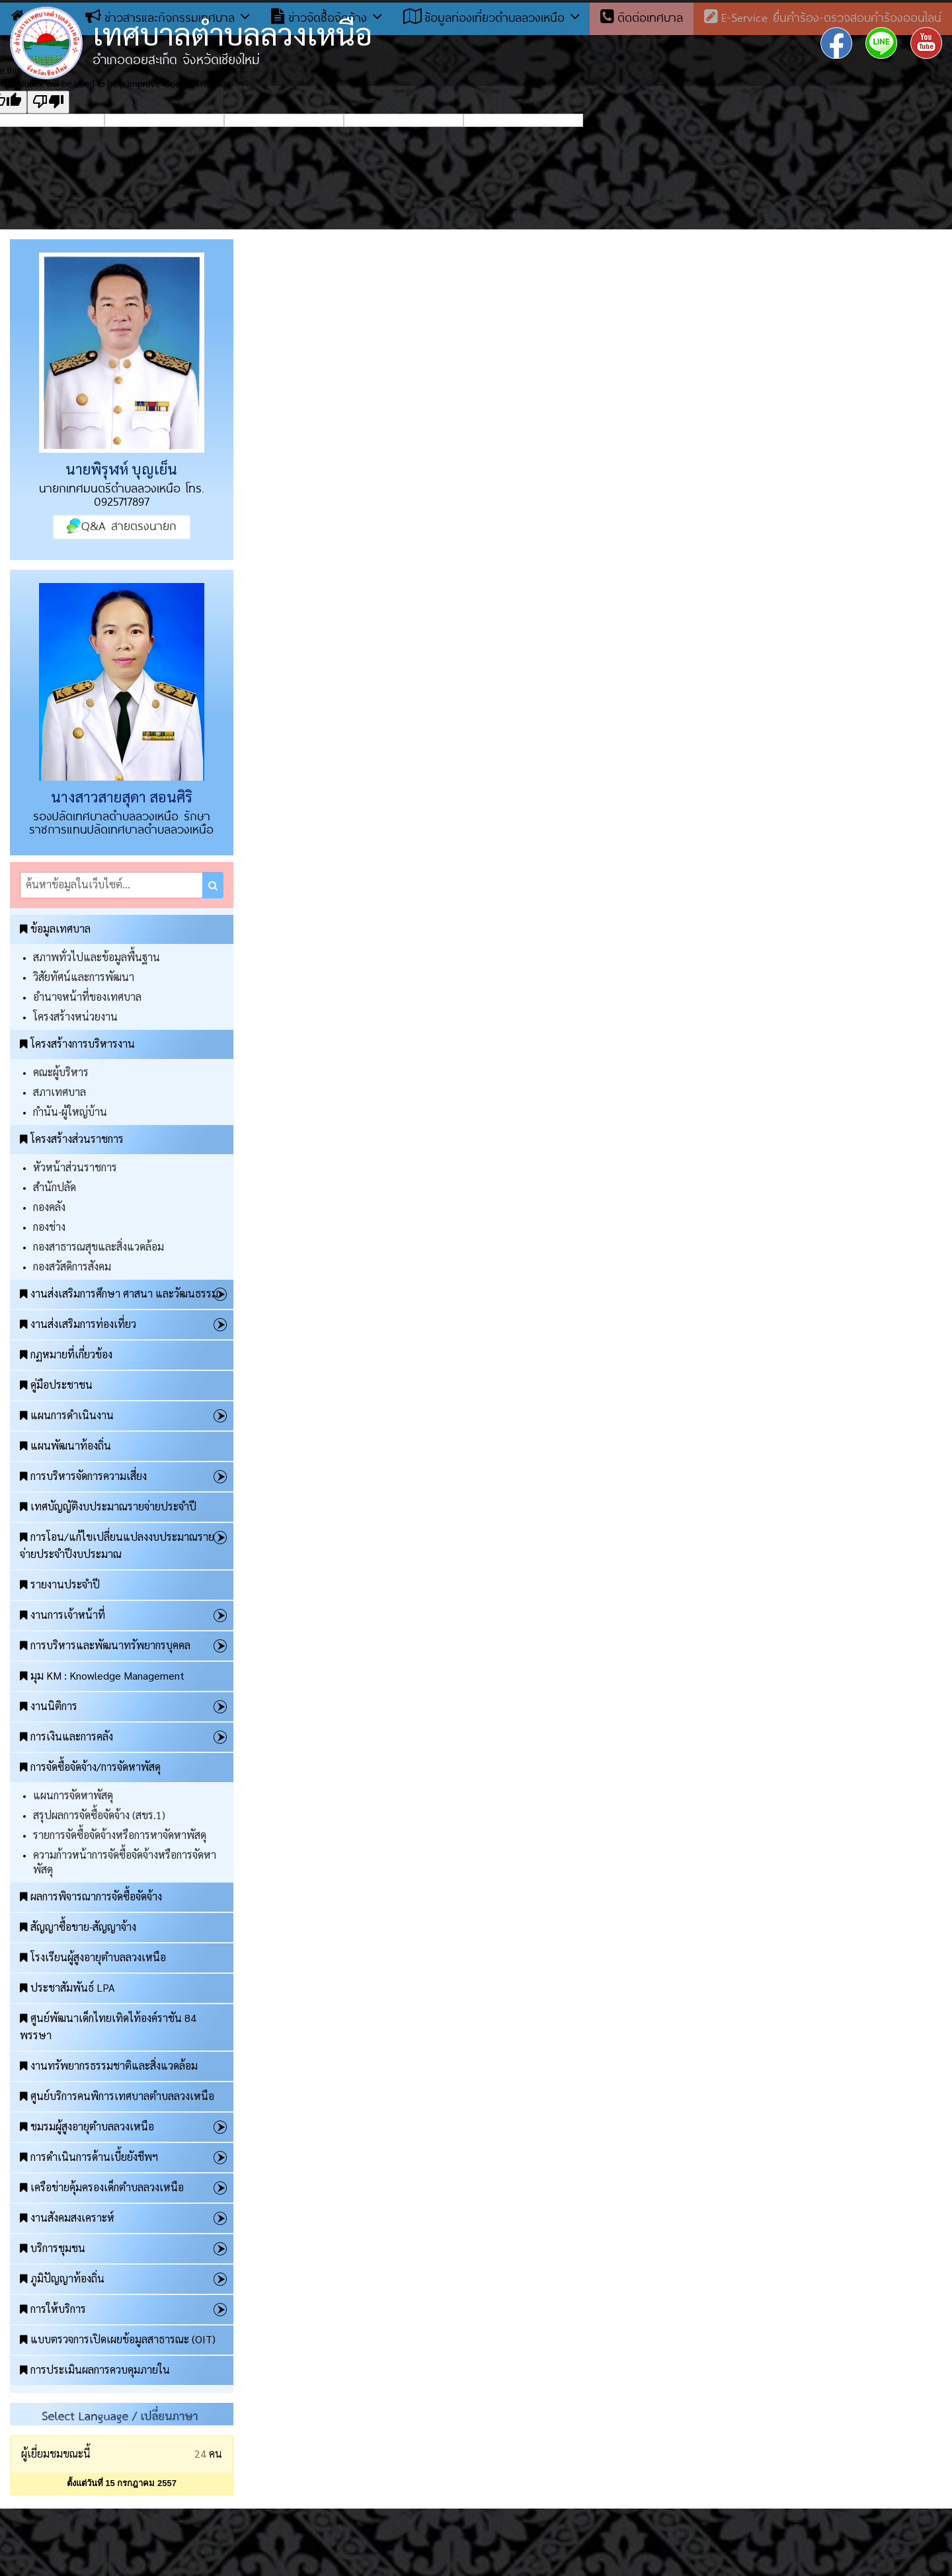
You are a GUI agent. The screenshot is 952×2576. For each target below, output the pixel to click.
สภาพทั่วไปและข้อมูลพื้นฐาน (96, 957)
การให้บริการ (53, 2309)
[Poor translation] (48, 102)
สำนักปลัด (54, 1187)
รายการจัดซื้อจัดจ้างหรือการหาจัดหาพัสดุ (119, 1835)
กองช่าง (49, 1226)
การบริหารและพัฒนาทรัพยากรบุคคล (105, 1645)
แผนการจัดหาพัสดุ (73, 1795)
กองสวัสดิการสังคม (72, 1266)
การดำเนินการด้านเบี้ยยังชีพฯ (89, 2157)
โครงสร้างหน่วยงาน (75, 1016)
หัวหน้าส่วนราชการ (75, 1167)
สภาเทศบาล (59, 1092)
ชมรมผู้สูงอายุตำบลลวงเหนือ (87, 2126)
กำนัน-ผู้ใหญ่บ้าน (70, 1111)
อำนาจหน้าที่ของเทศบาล (87, 996)
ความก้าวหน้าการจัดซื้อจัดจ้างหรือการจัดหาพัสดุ (124, 1862)
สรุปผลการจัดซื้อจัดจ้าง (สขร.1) (99, 1815)
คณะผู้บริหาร (61, 1072)
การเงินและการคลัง (66, 1736)
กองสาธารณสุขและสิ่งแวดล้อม (98, 1246)
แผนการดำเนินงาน (67, 1415)
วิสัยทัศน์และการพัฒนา (83, 977)
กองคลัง (49, 1207)
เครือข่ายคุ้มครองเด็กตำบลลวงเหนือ (102, 2187)
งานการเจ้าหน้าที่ (62, 1614)
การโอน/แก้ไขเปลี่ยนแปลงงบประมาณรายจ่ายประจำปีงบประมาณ (117, 1545)
